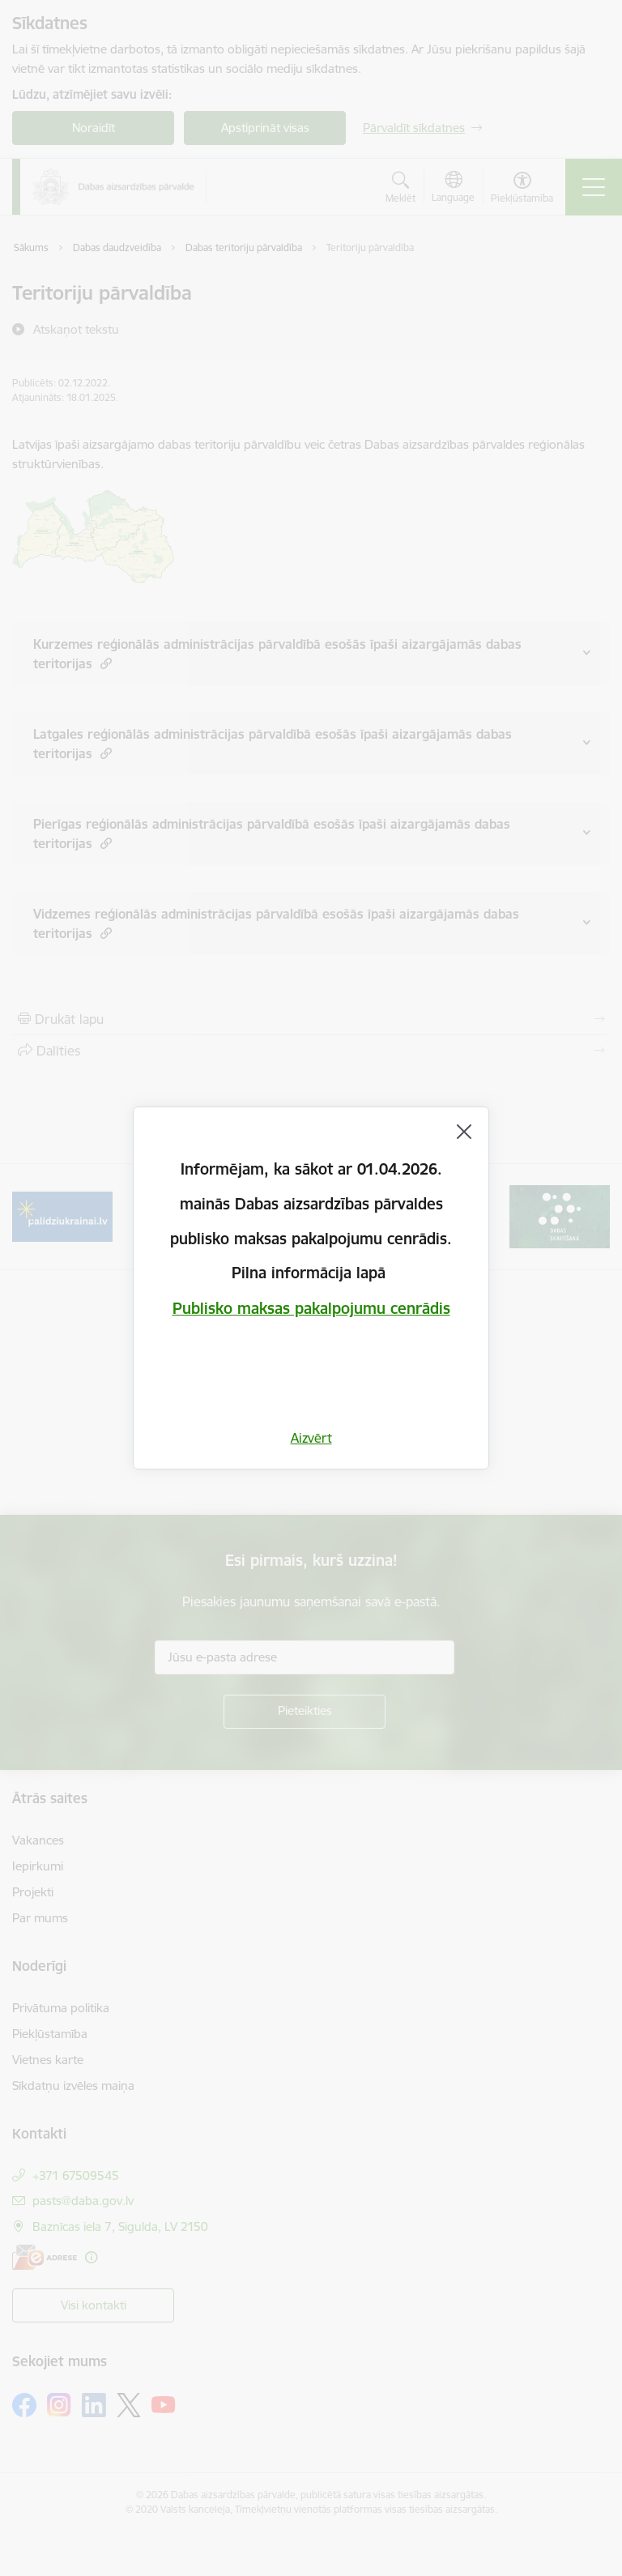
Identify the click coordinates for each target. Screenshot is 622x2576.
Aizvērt (311, 1438)
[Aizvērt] (464, 1131)
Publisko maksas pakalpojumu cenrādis (311, 1308)
